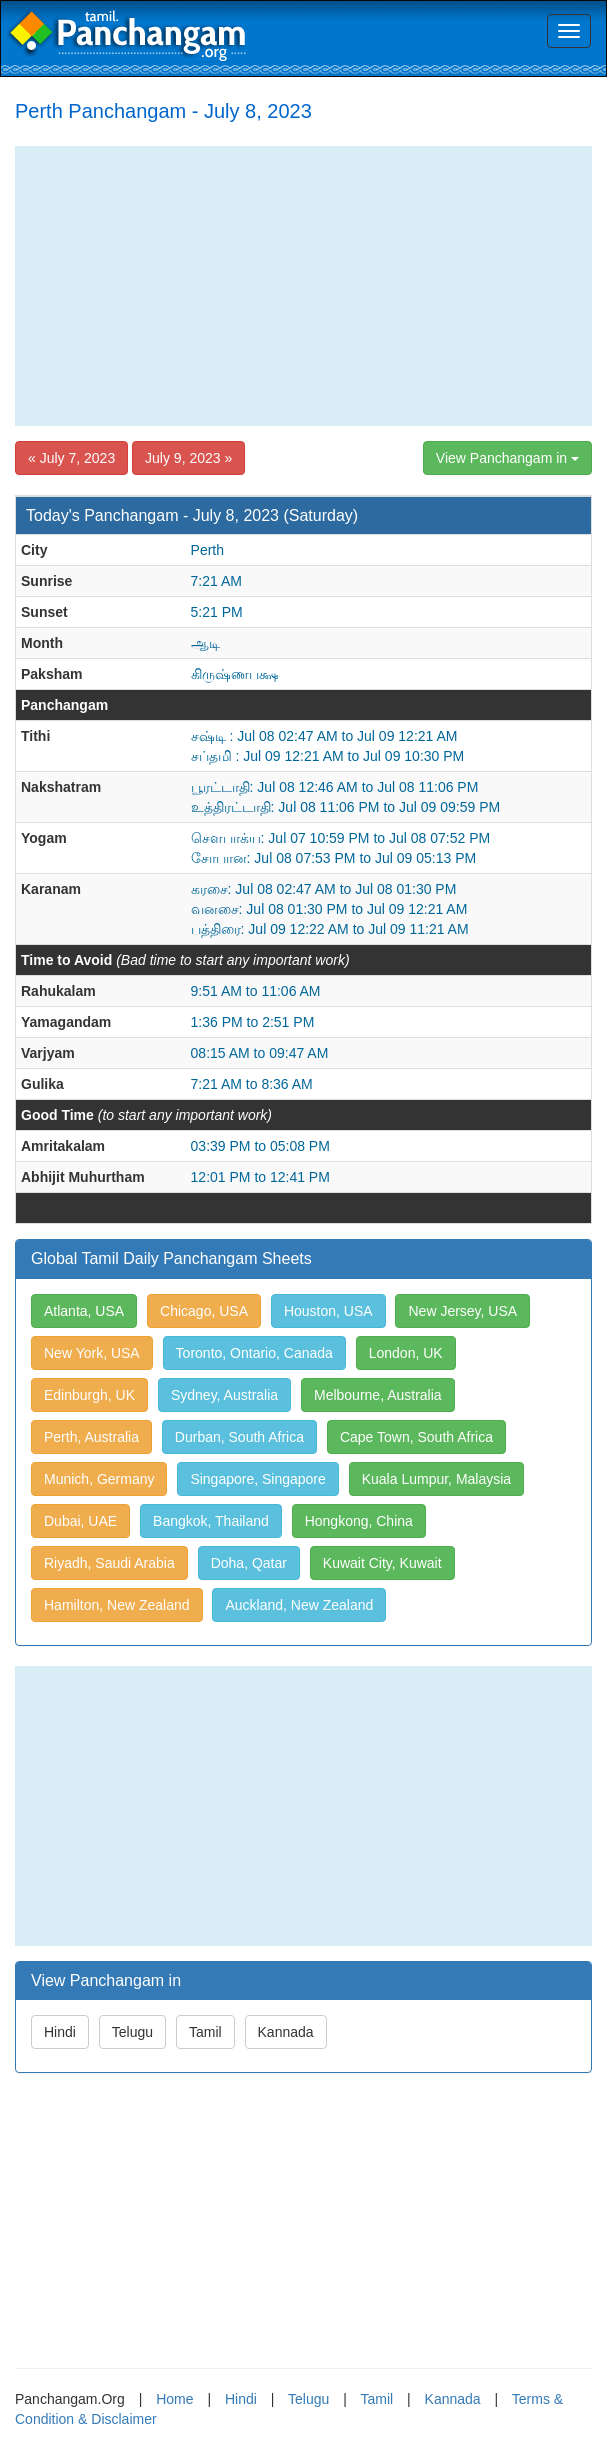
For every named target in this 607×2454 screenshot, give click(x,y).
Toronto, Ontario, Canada (254, 1353)
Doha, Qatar (249, 1563)
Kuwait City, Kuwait (382, 1563)
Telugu (132, 2032)
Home (174, 2399)
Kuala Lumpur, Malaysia (436, 1479)
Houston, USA (328, 1311)
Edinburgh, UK (89, 1395)
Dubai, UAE (80, 1521)
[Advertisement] (303, 286)
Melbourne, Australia (378, 1395)
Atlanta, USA (84, 1311)
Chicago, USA (204, 1311)
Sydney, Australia (224, 1395)
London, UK (406, 1353)
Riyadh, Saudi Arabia (109, 1563)
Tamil (205, 2032)
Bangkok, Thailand (211, 1521)
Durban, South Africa (239, 1437)
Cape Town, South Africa (416, 1437)
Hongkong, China (359, 1521)
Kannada (286, 2032)
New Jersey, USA (462, 1311)
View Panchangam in (507, 458)
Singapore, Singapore (257, 1479)
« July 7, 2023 (71, 458)
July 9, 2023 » (188, 458)
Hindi (60, 2032)
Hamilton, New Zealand (117, 1605)
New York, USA (92, 1353)
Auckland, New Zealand (299, 1605)
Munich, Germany (99, 1479)
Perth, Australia (91, 1437)
